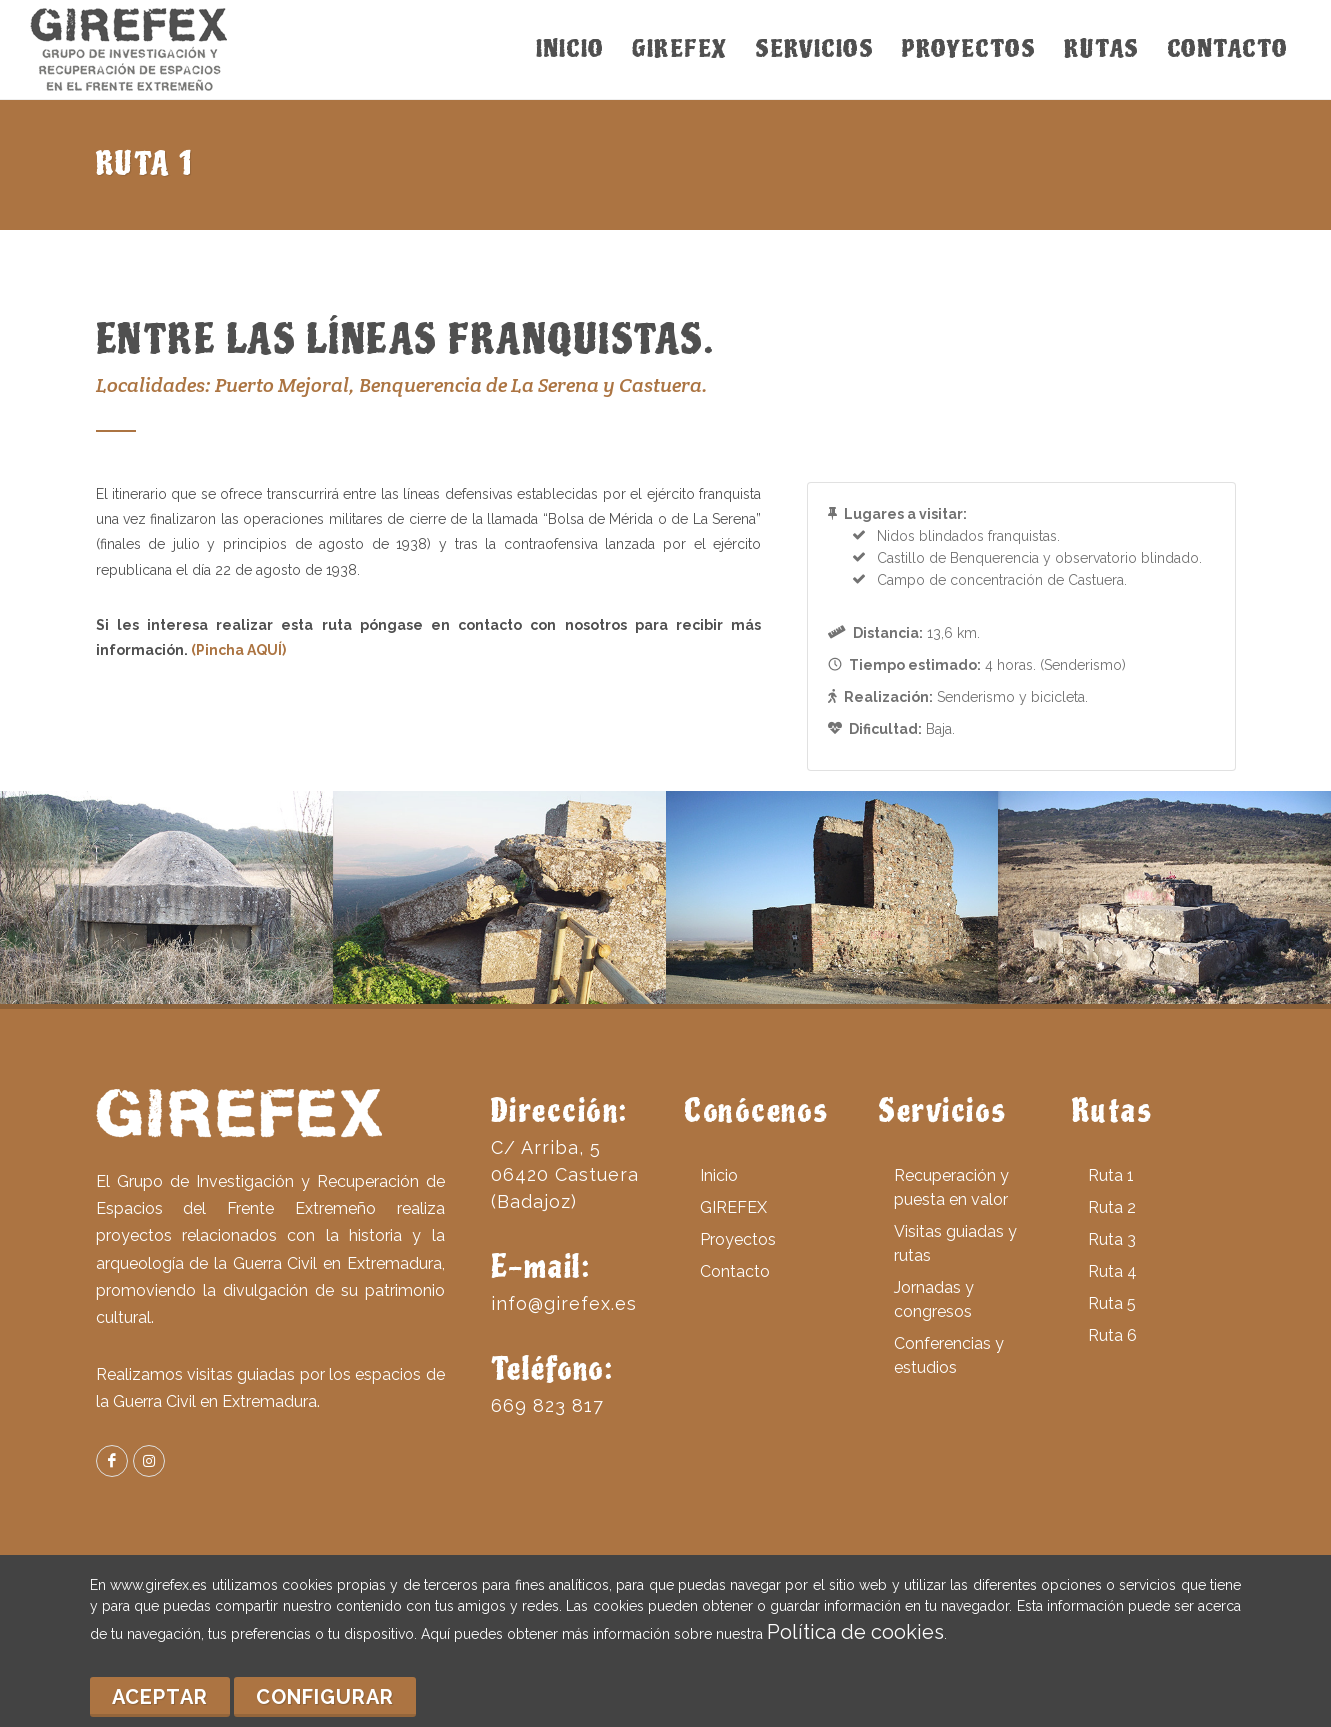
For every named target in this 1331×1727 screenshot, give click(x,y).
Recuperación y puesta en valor (951, 1187)
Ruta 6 (1112, 1335)
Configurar (325, 1697)
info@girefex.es (564, 1303)
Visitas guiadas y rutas (955, 1243)
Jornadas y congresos (934, 1299)
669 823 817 (547, 1405)
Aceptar (160, 1697)
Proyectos (738, 1239)
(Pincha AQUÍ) (238, 650)
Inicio (719, 1175)
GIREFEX (733, 1207)
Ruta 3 (1112, 1239)
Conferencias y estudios (949, 1355)
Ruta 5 (1112, 1303)
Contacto (735, 1271)
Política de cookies (855, 1632)
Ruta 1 (1111, 1175)
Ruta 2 (1112, 1207)
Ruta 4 (1112, 1271)
